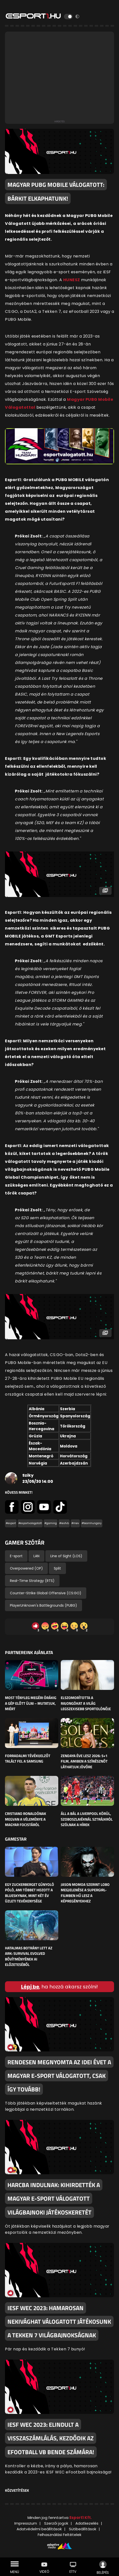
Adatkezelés (86, 2523)
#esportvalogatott (30, 1523)
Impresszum (25, 2523)
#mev (75, 1523)
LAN (36, 1556)
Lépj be (30, 1986)
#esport (11, 1523)
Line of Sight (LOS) (66, 1556)
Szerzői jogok (56, 2523)
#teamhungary (92, 1523)
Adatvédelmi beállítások (39, 2529)
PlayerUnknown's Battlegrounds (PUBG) (43, 1605)
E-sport (16, 1556)
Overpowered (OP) (26, 1568)
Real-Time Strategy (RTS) (32, 1580)
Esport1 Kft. (80, 2517)
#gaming (50, 1523)
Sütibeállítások (82, 2529)
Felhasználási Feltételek (59, 2534)
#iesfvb (64, 1523)
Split (57, 1568)
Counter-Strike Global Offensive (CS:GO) (45, 1593)
